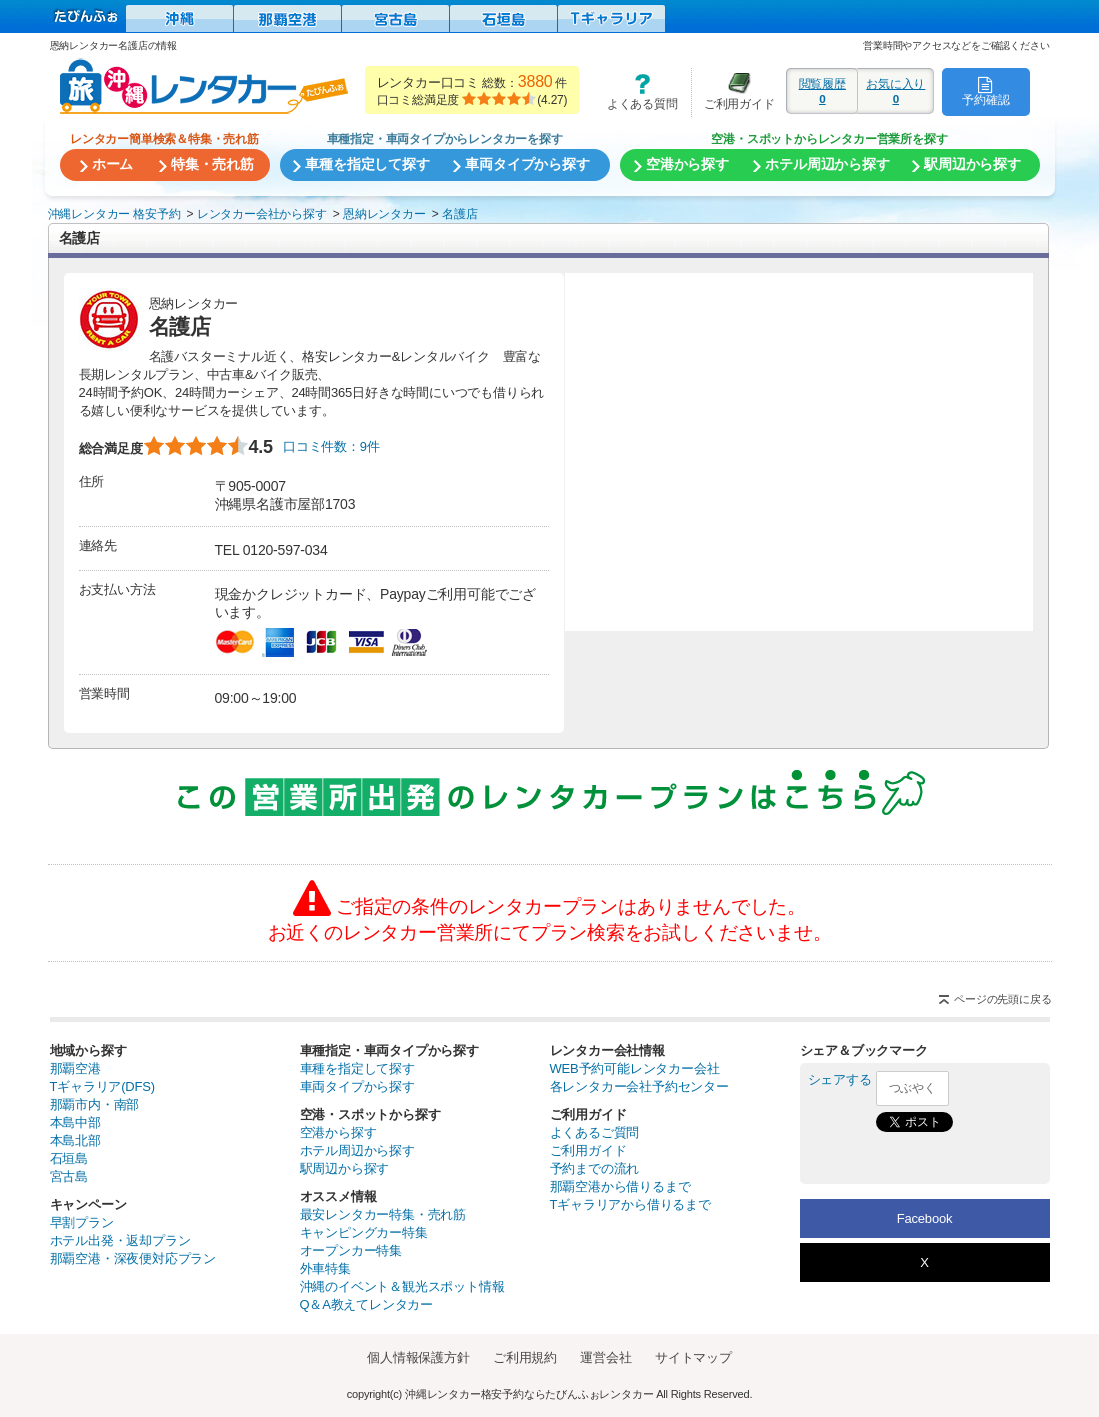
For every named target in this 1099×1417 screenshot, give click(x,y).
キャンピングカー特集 (364, 1232)
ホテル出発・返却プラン (120, 1240)
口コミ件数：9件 (331, 446)
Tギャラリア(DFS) (102, 1086)
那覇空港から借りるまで (620, 1186)
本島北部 (75, 1140)
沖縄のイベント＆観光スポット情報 (402, 1286)
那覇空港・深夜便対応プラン (133, 1258)
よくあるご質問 (595, 1132)
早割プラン (82, 1222)
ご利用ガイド (733, 91)
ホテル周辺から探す (357, 1150)
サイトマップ (693, 1357)
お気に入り (895, 91)
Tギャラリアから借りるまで (630, 1204)
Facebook (925, 1218)
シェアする (840, 1079)
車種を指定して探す (357, 1068)
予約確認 (985, 91)
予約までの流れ (595, 1168)
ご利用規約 (525, 1357)
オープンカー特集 (351, 1250)
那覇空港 (75, 1068)
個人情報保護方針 (418, 1357)
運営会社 (605, 1357)
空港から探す (338, 1132)
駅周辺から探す (345, 1168)
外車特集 (325, 1268)
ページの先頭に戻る (1002, 999)
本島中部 (75, 1122)
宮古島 (69, 1176)
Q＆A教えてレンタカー (367, 1304)
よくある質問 (635, 91)
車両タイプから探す (357, 1086)
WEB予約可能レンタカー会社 (635, 1068)
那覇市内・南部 (95, 1104)
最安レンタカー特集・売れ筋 (383, 1214)
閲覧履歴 (822, 91)
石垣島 (69, 1158)
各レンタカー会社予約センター (639, 1086)
